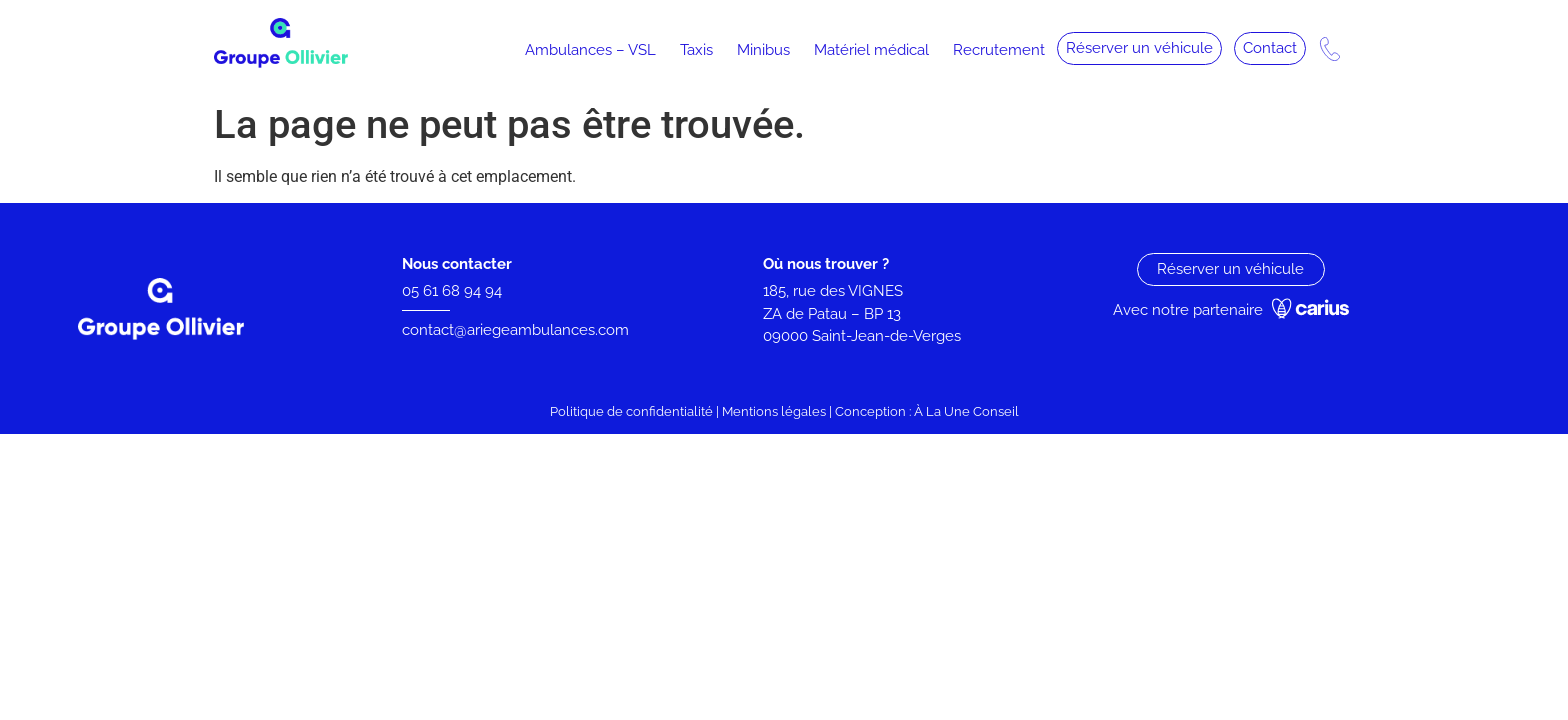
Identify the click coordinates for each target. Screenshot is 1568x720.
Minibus (763, 50)
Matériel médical (871, 50)
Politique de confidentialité (631, 411)
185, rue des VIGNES (833, 291)
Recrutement (999, 50)
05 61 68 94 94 (452, 291)
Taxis (696, 50)
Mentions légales (774, 411)
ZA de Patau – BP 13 (832, 314)
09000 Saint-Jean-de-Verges (864, 336)
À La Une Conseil (966, 411)
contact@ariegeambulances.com (515, 330)
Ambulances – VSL (590, 50)
